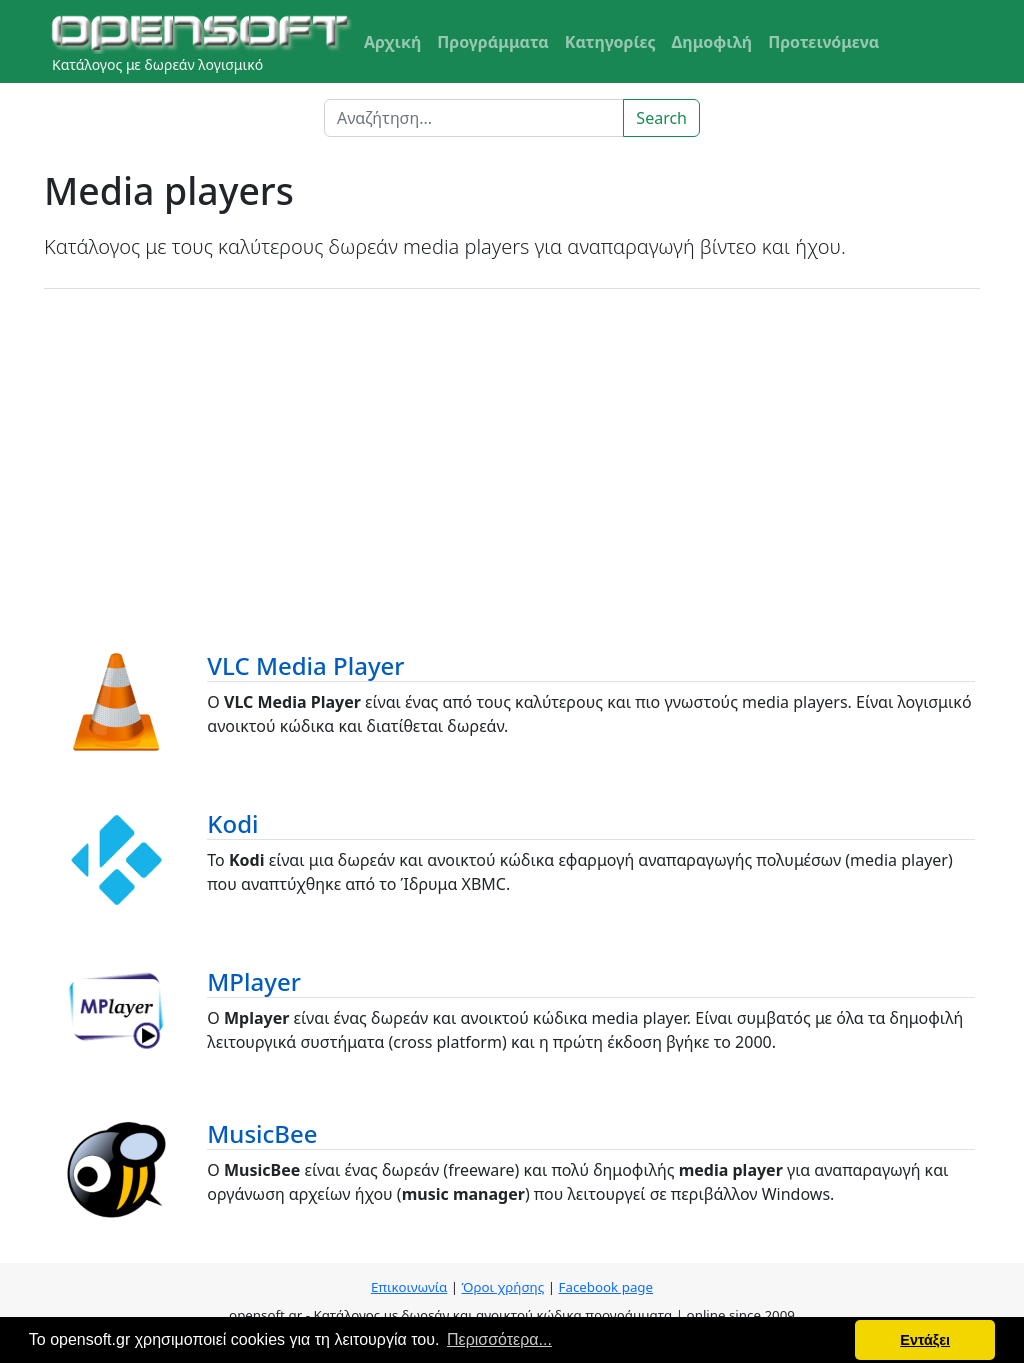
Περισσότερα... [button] (499, 1339)
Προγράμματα (493, 42)
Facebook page (605, 1287)
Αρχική (392, 42)
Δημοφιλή (712, 42)
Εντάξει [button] (925, 1340)
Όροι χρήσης (503, 1287)
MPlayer (253, 981)
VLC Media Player (305, 665)
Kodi (232, 823)
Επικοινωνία (409, 1287)
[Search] (474, 118)
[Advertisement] (512, 449)
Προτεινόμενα (823, 42)
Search (661, 118)
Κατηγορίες (610, 42)
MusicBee (262, 1133)
